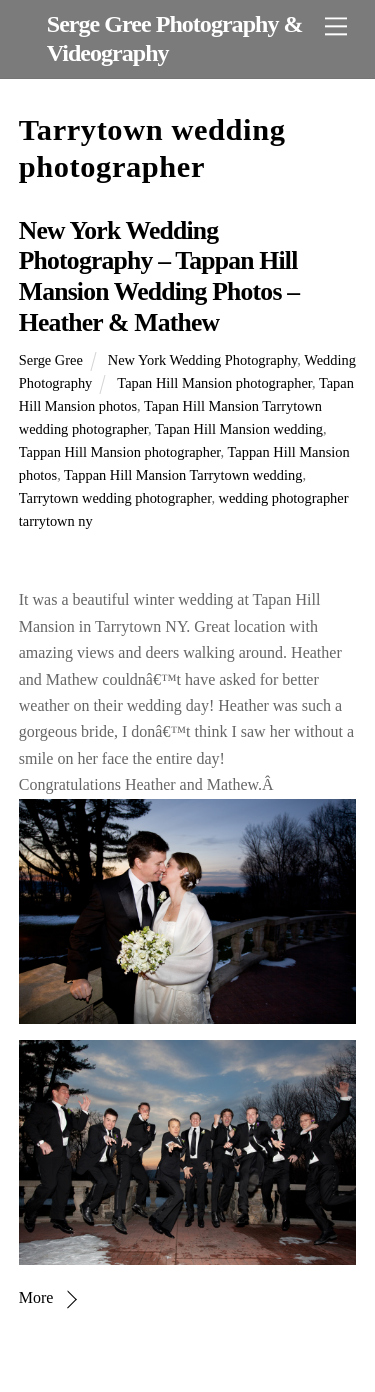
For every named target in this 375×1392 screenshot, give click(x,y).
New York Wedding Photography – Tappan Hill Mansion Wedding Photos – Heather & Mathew (159, 276)
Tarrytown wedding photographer (115, 498)
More (36, 1297)
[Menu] (336, 26)
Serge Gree (51, 360)
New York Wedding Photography (203, 360)
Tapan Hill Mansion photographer (214, 383)
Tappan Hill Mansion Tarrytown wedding (183, 475)
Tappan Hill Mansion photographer (120, 452)
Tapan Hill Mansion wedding (239, 429)
